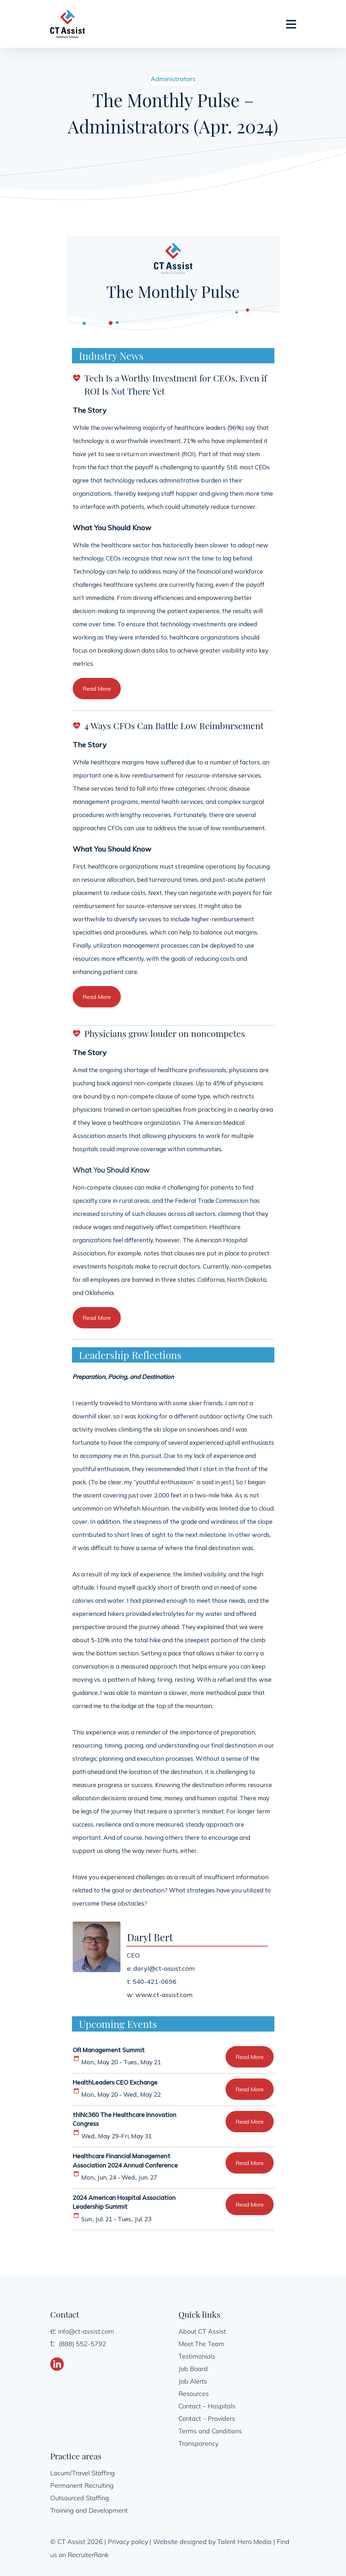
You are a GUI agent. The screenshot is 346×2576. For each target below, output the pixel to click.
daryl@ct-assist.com (164, 1968)
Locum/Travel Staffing (82, 2473)
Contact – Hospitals (207, 2406)
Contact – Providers (207, 2418)
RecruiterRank (88, 2554)
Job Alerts (193, 2381)
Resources (194, 2393)
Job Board (193, 2368)
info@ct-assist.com (86, 2331)
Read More (97, 688)
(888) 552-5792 (82, 2343)
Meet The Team (201, 2343)
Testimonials (197, 2356)
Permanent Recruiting (82, 2485)
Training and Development (89, 2510)
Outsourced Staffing (79, 2497)
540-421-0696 (155, 1981)
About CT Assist (202, 2331)
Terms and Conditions (210, 2431)
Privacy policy (128, 2541)
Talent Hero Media (244, 2541)
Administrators (173, 79)
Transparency (198, 2443)
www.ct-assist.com (163, 1994)
